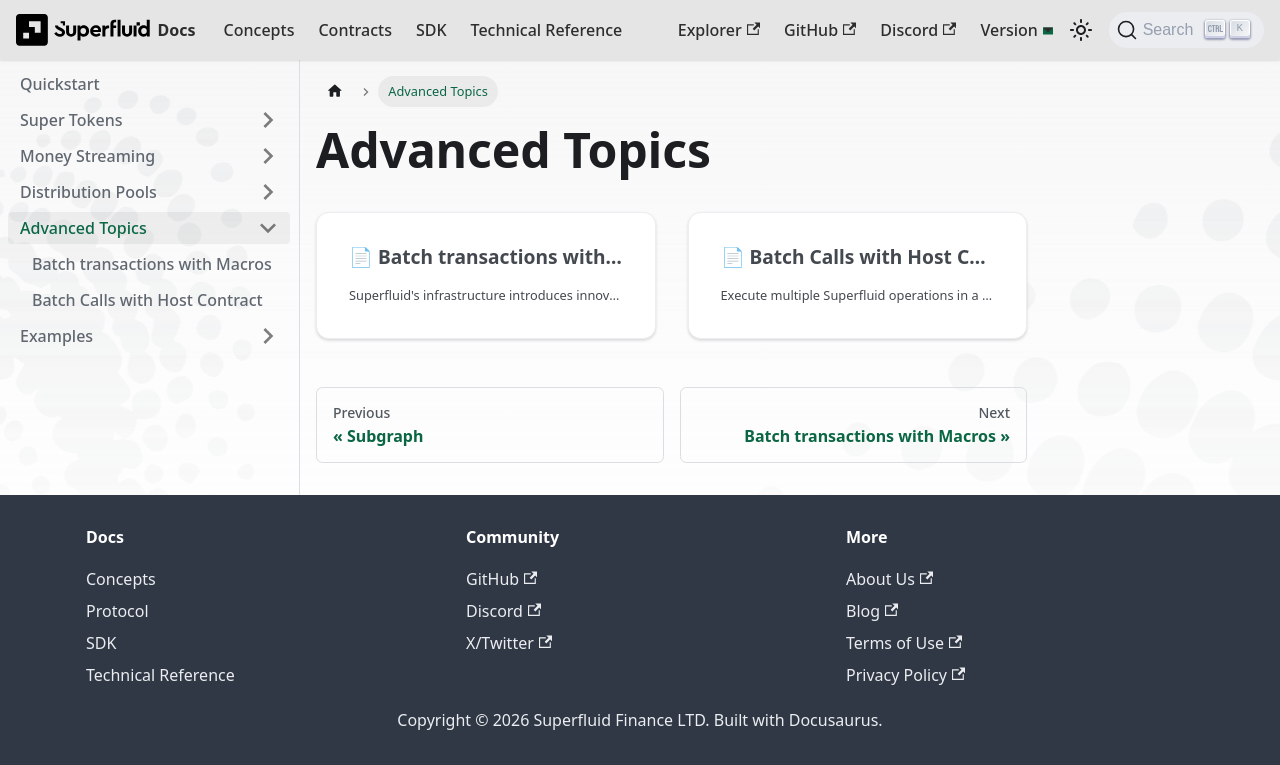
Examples (56, 336)
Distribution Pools (88, 192)
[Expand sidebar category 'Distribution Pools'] (268, 192)
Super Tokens (71, 120)
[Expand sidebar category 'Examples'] (268, 336)
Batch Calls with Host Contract (147, 300)
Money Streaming (87, 156)
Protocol (117, 611)
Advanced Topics (83, 228)
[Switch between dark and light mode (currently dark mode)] (1081, 30)
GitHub (820, 30)
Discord (918, 30)
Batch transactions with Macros (152, 264)
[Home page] (335, 91)
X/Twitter (509, 643)
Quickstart (60, 84)
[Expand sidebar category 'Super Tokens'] (268, 120)
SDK (431, 30)
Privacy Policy (905, 675)
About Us (889, 579)
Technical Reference (547, 30)
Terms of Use (904, 643)
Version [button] (1008, 30)
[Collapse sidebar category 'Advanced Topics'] (268, 228)
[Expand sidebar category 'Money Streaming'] (268, 156)
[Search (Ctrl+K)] (1186, 30)
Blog (872, 611)
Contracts (354, 30)
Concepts (259, 30)
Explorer (719, 30)
